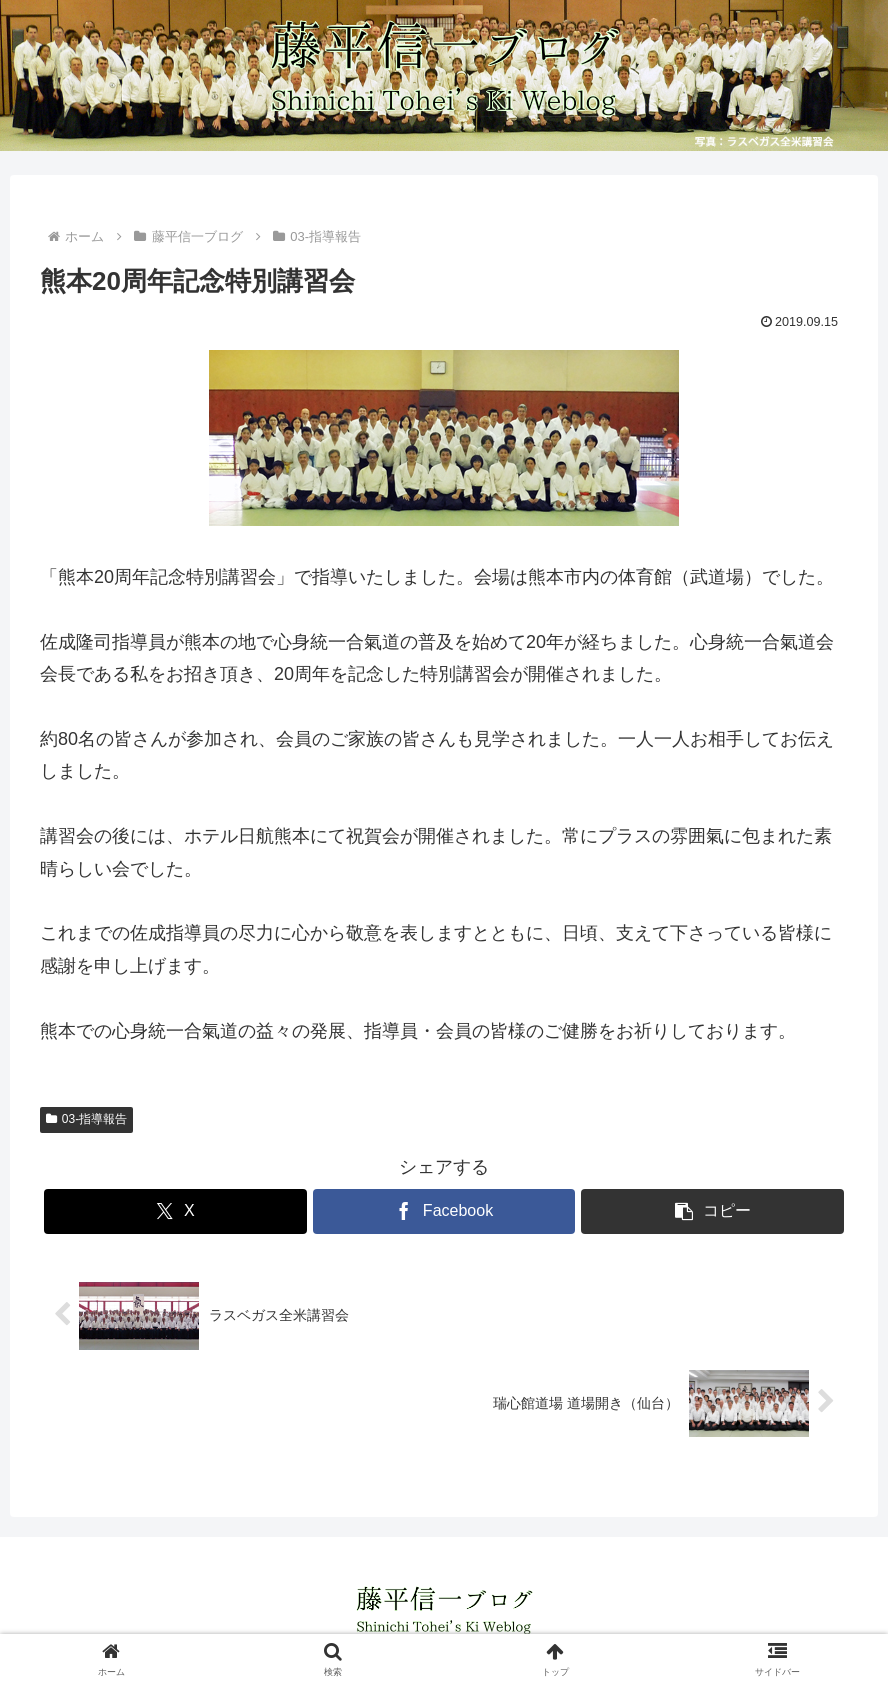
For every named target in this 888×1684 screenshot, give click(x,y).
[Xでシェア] (175, 1211)
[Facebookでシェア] (444, 1211)
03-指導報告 (86, 1119)
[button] (712, 1211)
